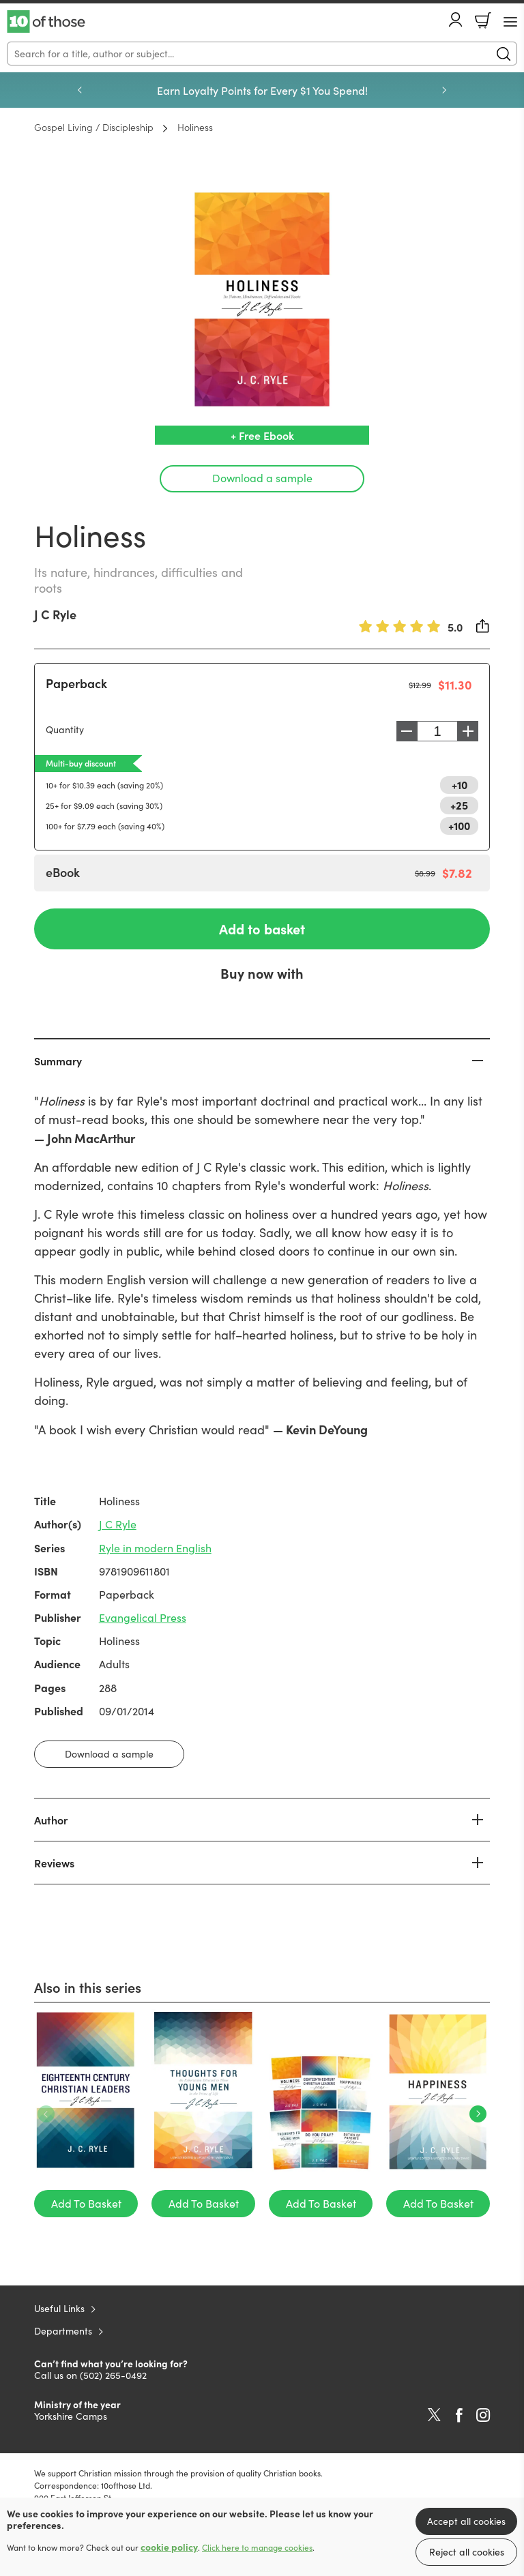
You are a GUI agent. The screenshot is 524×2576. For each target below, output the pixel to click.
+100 (459, 825)
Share (483, 626)
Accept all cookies (466, 2521)
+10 (459, 784)
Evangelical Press (142, 1617)
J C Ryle (55, 614)
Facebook (459, 2415)
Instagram (483, 2415)
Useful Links (59, 2308)
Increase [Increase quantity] (471, 731)
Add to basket (262, 928)
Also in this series (87, 1986)
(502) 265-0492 (113, 2375)
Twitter (434, 2415)
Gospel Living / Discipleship (94, 127)
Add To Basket (86, 2203)
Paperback (76, 683)
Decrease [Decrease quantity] (403, 731)
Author (51, 1819)
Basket (483, 20)
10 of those (46, 21)
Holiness (195, 127)
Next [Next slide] (444, 90)
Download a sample (262, 478)
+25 (459, 804)
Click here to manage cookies (257, 2547)
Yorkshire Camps (70, 2416)
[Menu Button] (510, 22)
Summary (58, 1060)
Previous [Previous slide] (80, 90)
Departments (63, 2330)
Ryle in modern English (155, 1548)
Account (456, 19)
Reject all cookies (466, 2551)
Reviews (54, 1862)
